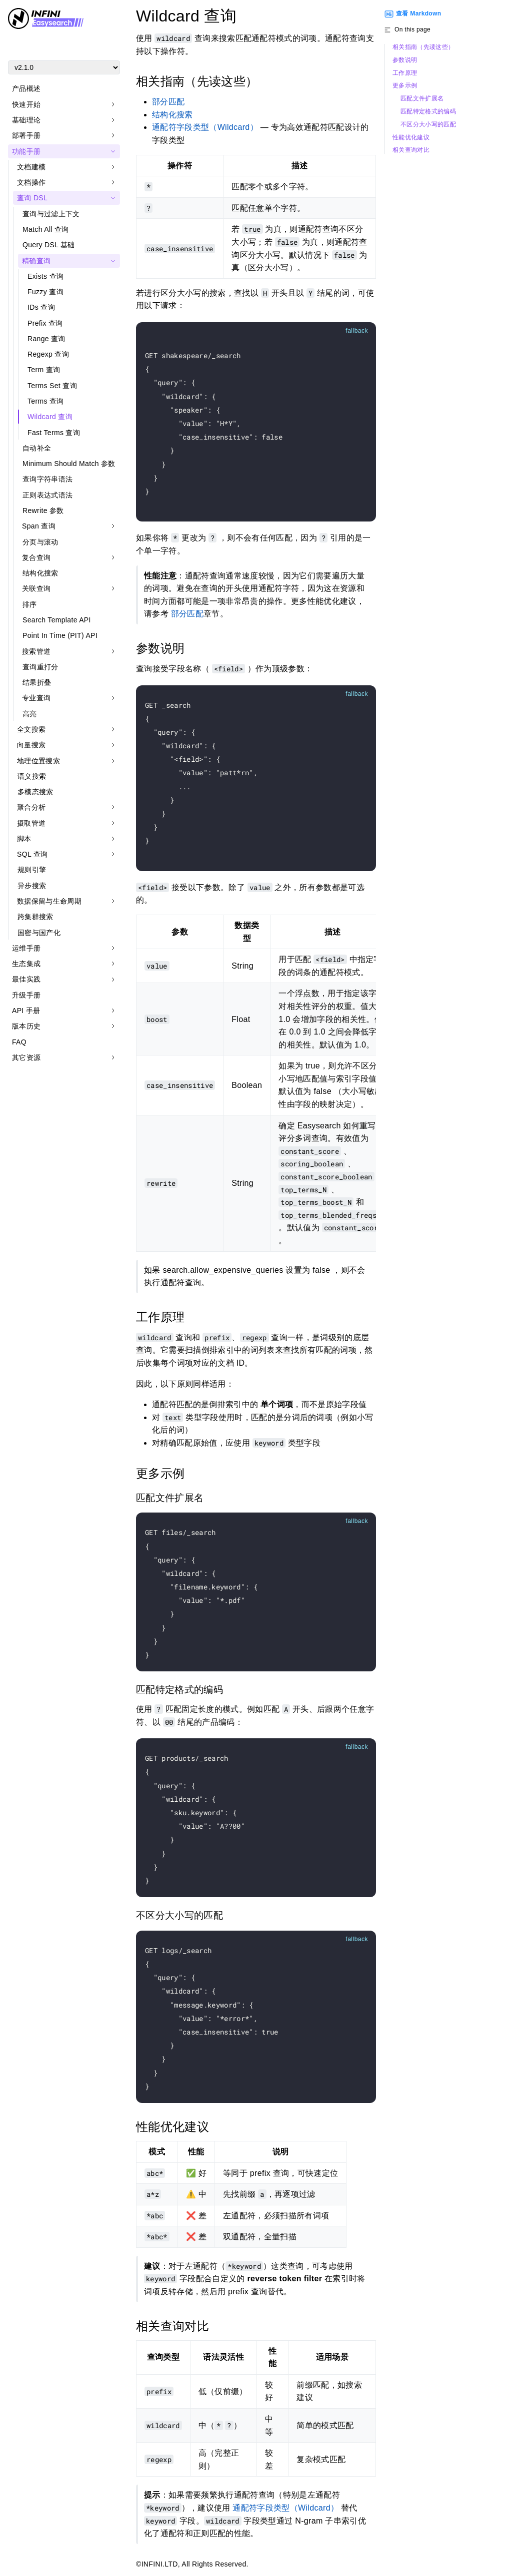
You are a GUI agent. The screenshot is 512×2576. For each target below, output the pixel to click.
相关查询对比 (411, 150)
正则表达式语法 (47, 495)
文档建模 (31, 167)
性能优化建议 (411, 137)
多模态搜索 (36, 792)
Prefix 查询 (45, 323)
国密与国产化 (39, 933)
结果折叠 (36, 682)
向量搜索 (31, 745)
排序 (29, 604)
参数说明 (404, 60)
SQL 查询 (32, 854)
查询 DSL (32, 198)
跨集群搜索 (36, 917)
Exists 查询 (46, 276)
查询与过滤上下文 (51, 214)
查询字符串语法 (47, 479)
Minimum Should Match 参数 (69, 464)
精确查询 (36, 261)
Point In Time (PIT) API (60, 635)
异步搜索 (32, 886)
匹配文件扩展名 (422, 98)
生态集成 (26, 964)
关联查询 (36, 588)
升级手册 (26, 995)
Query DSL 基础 (48, 245)
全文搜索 (31, 729)
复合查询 (36, 557)
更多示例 (404, 85)
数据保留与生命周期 (49, 901)
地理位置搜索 (38, 761)
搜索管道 (36, 651)
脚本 (24, 839)
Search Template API (56, 620)
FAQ (19, 1042)
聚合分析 (31, 807)
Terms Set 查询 (52, 386)
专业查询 (36, 698)
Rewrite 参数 (43, 511)
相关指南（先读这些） (423, 47)
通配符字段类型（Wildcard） (205, 127)
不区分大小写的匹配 (428, 124)
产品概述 (26, 88)
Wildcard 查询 (50, 417)
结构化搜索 (40, 573)
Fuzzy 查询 (46, 292)
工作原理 (404, 73)
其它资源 (26, 1057)
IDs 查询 (41, 307)
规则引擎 (32, 870)
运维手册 (26, 948)
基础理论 (26, 120)
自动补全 (36, 448)
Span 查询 (39, 526)
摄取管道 (31, 823)
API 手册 (26, 1011)
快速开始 (26, 104)
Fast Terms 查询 (54, 433)
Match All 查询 (45, 229)
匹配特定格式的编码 (428, 111)
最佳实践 (26, 979)
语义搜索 (32, 776)
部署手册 (26, 135)
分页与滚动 (40, 542)
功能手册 (26, 151)
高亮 (29, 714)
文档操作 (31, 182)
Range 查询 (47, 339)
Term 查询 (44, 370)
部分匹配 (168, 101)
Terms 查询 (46, 401)
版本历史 (26, 1026)
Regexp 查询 (48, 354)
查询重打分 (40, 667)
